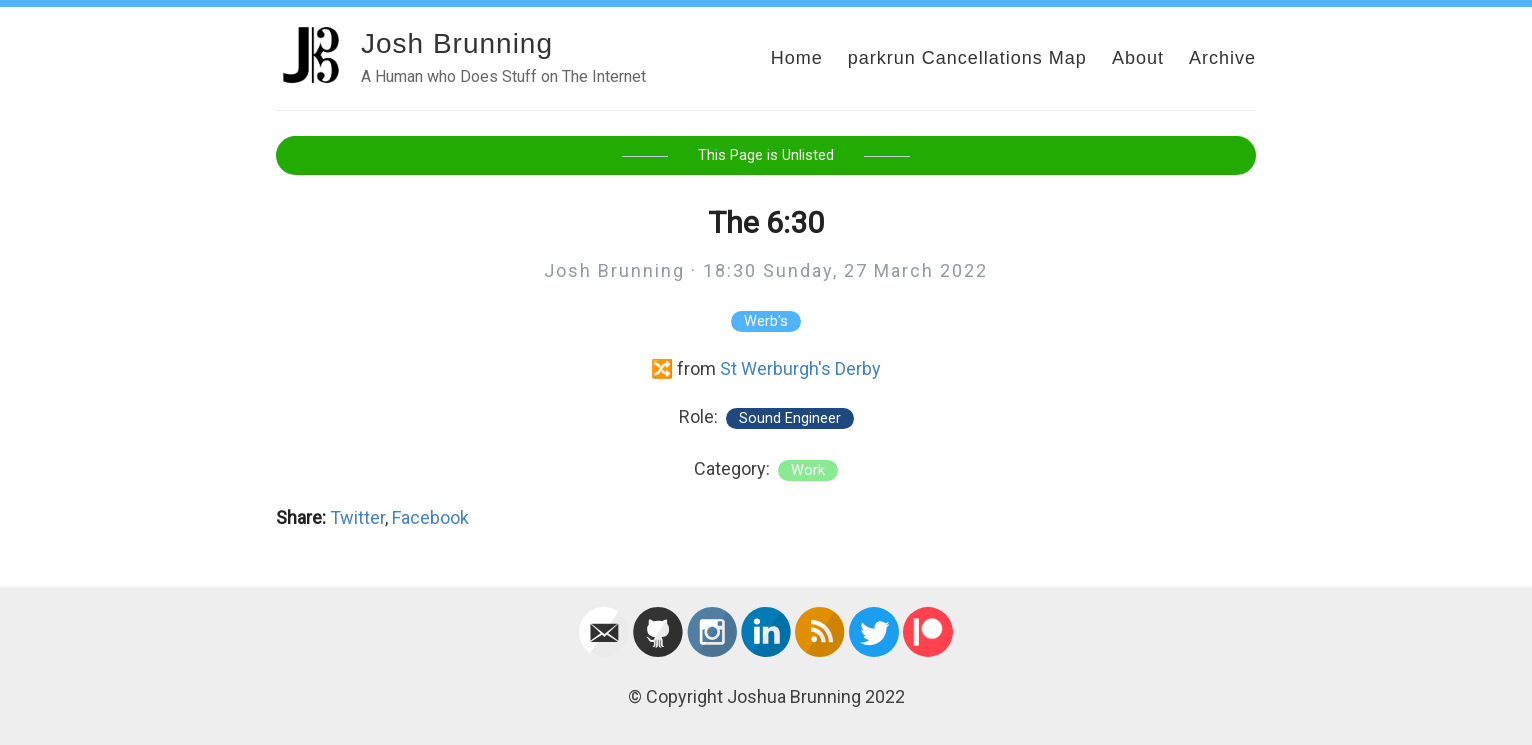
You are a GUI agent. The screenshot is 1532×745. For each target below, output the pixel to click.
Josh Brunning (457, 43)
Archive (1222, 58)
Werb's (766, 321)
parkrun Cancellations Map (967, 58)
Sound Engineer (790, 418)
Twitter (357, 517)
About (1138, 58)
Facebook (430, 517)
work (808, 470)
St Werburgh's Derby (800, 368)
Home (797, 58)
